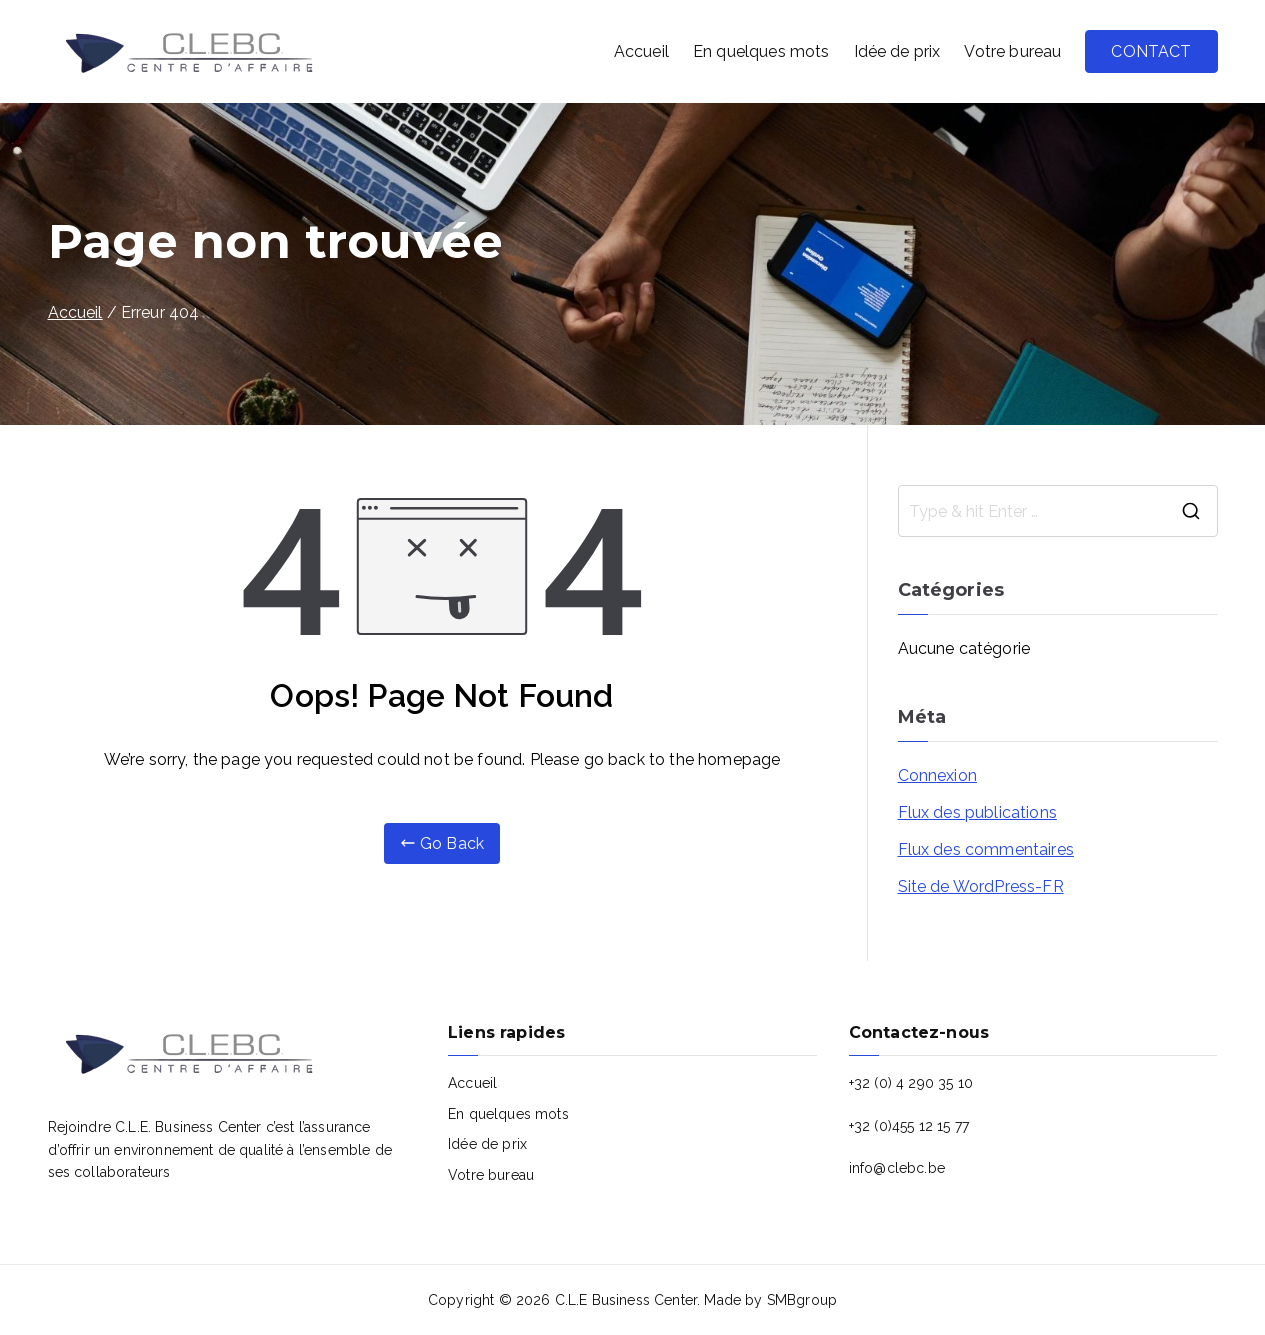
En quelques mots (761, 51)
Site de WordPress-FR (981, 886)
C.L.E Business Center (626, 1300)
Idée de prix (897, 51)
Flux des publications (977, 812)
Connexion (937, 775)
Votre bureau (1012, 51)
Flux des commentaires (986, 849)
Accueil (641, 51)
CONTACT (1151, 51)
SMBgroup (802, 1300)
